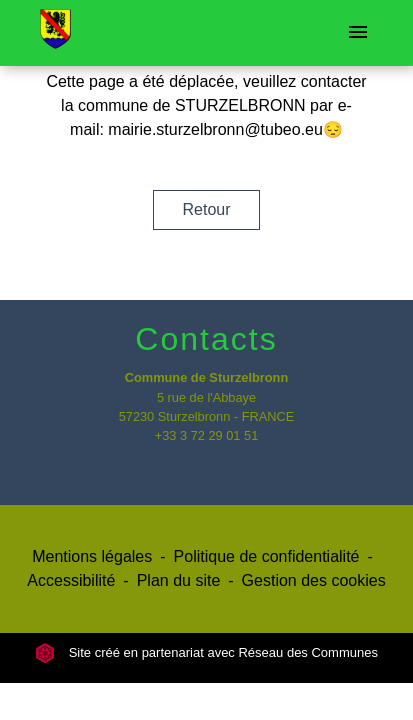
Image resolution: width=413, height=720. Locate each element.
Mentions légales (92, 556)
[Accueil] (56, 33)
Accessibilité (71, 580)
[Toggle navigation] (358, 33)
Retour (206, 209)
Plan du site (179, 580)
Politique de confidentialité (267, 556)
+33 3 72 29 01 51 (207, 435)
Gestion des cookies (314, 580)
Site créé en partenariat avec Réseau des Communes (206, 652)
